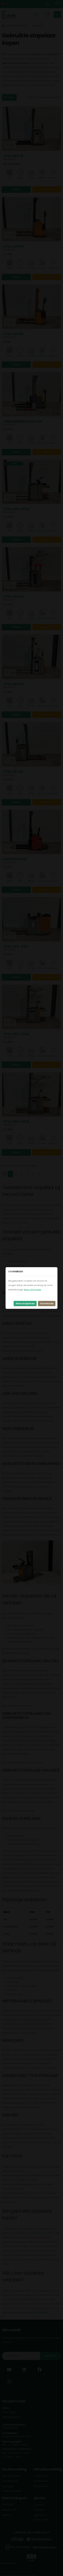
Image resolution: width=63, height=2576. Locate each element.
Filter (9, 97)
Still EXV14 (13, 771)
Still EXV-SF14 (16, 508)
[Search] (35, 15)
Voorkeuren (47, 2391)
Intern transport (18, 25)
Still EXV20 (13, 683)
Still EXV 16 (13, 155)
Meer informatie (32, 2378)
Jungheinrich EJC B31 (22, 421)
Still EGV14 (13, 246)
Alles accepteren (25, 2391)
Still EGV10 (13, 333)
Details (16, 189)
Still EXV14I (13, 596)
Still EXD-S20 (15, 946)
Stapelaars (38, 25)
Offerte (47, 189)
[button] (5, 4)
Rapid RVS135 (15, 858)
